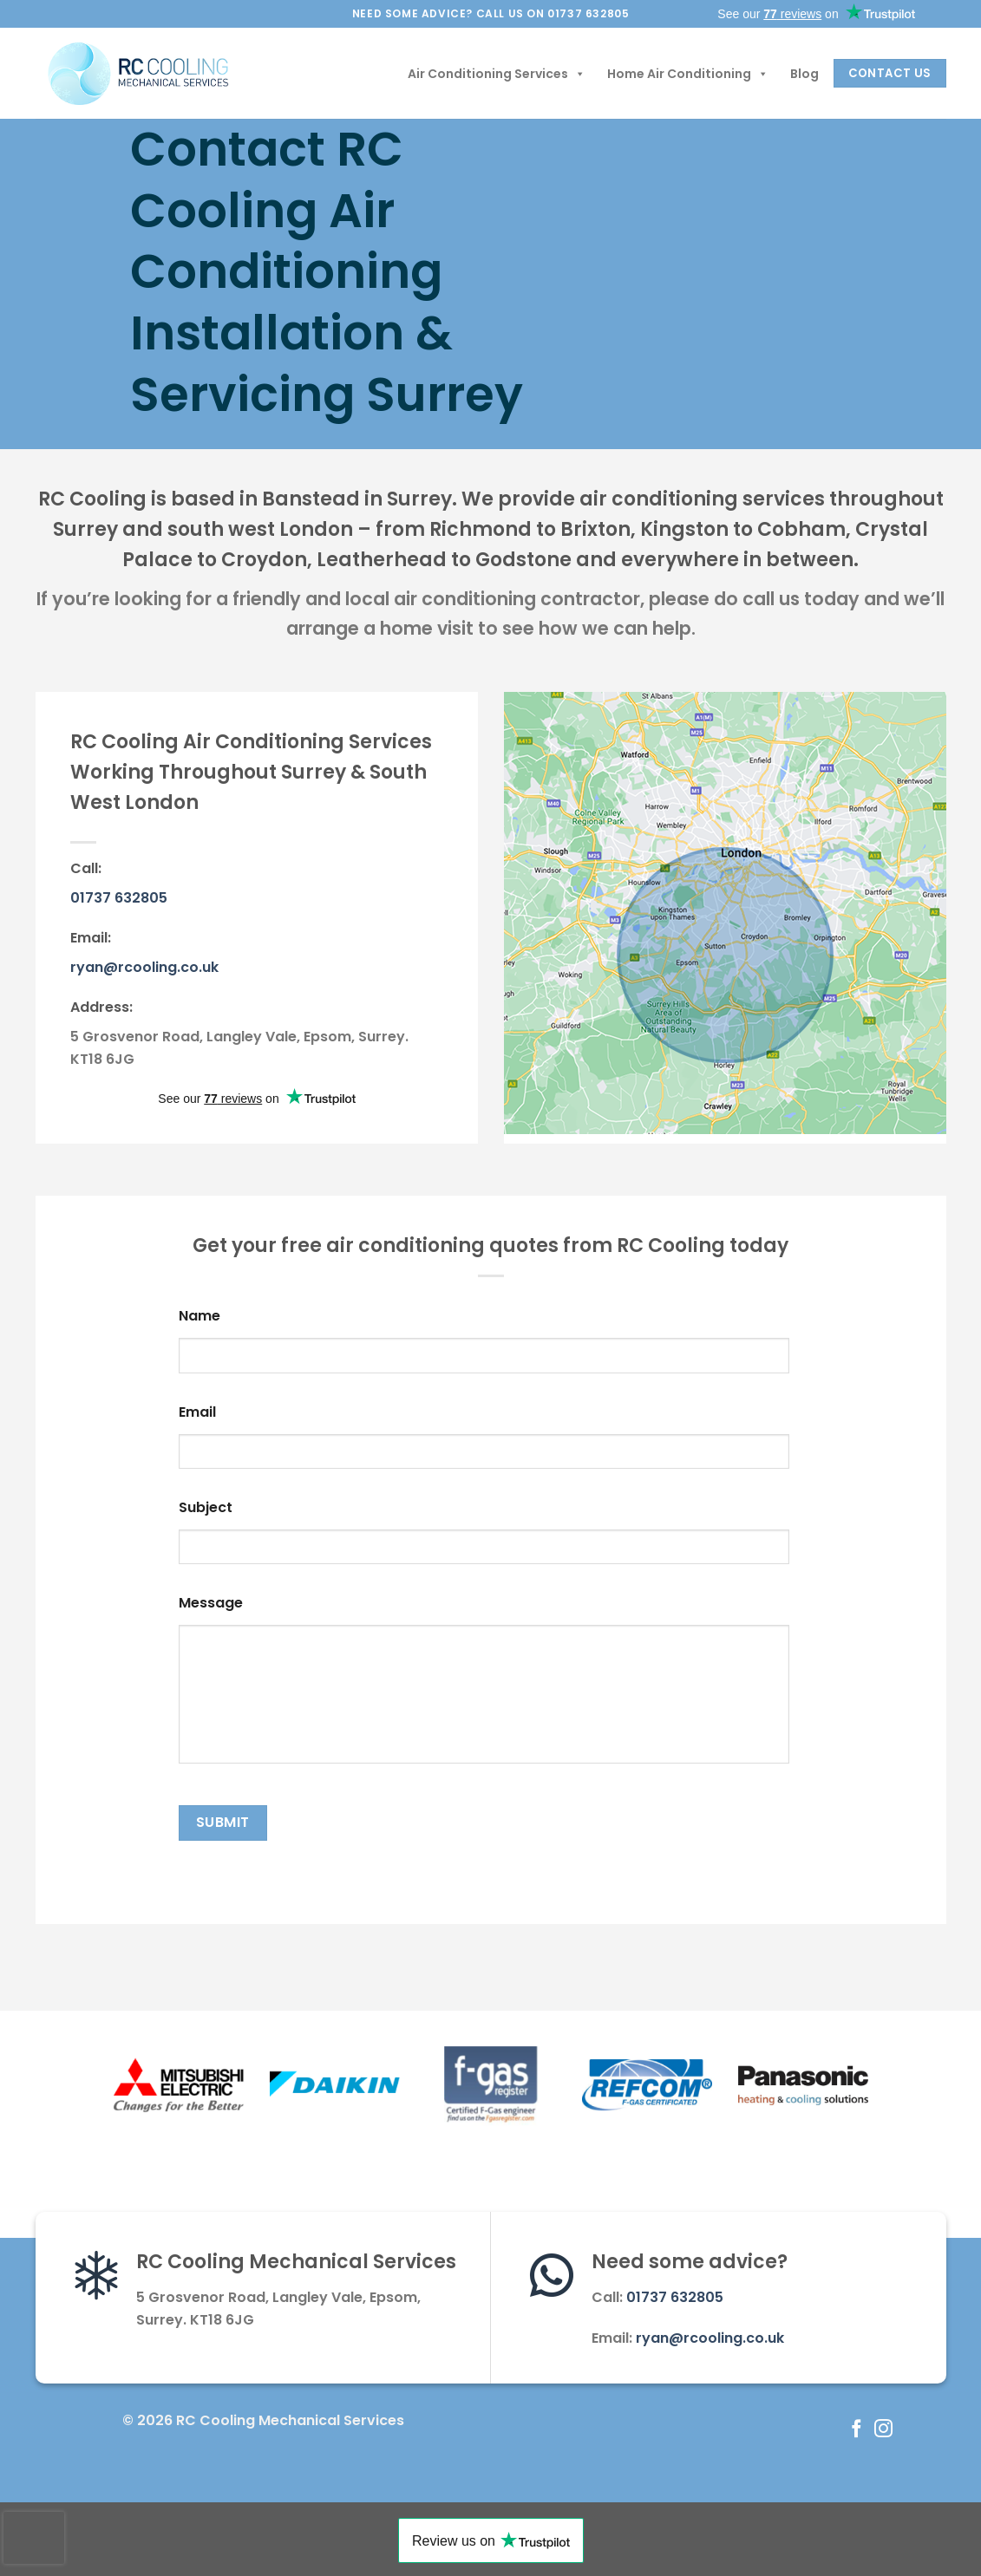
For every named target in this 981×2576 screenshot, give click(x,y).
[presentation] (33, 2538)
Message (211, 1604)
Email (197, 1413)
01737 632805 (118, 898)
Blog (804, 73)
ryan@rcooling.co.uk (144, 967)
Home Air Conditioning (687, 73)
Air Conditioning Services (496, 73)
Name (199, 1317)
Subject (205, 1508)
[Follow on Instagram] (883, 2430)
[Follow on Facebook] (856, 2430)
